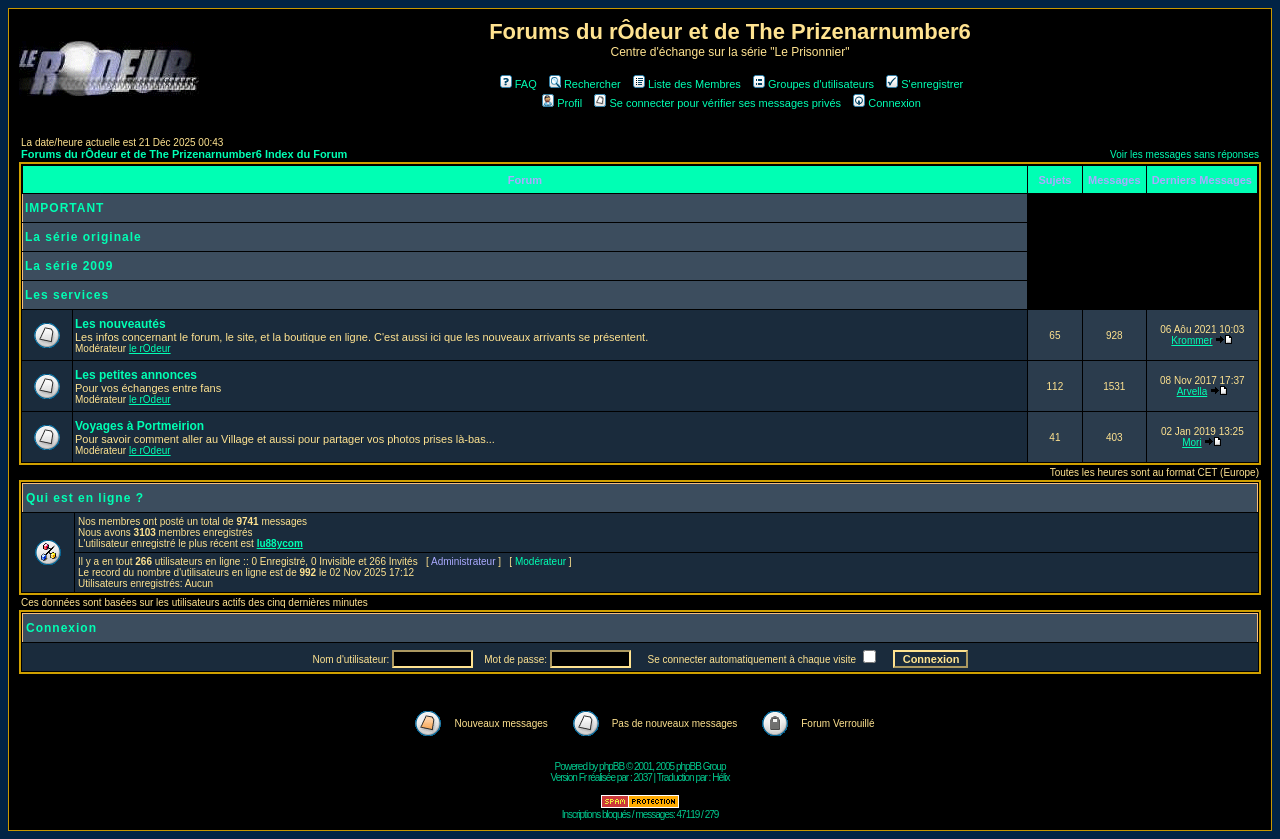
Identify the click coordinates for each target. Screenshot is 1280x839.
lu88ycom (280, 543)
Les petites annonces (136, 375)
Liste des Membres (687, 84)
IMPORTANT (64, 208)
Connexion (887, 103)
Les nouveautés (120, 324)
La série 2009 (69, 266)
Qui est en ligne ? (85, 498)
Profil (562, 103)
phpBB (611, 766)
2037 (643, 777)
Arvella (1192, 391)
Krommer (1191, 340)
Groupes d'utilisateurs (813, 84)
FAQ (518, 84)
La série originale (83, 237)
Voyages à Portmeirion (139, 426)
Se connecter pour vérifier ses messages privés (717, 103)
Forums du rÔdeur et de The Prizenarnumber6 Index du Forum (184, 154)
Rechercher (585, 84)
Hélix (720, 777)
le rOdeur (150, 348)
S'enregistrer (924, 84)
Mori (1191, 442)
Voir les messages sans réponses (1184, 154)
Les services (67, 295)
